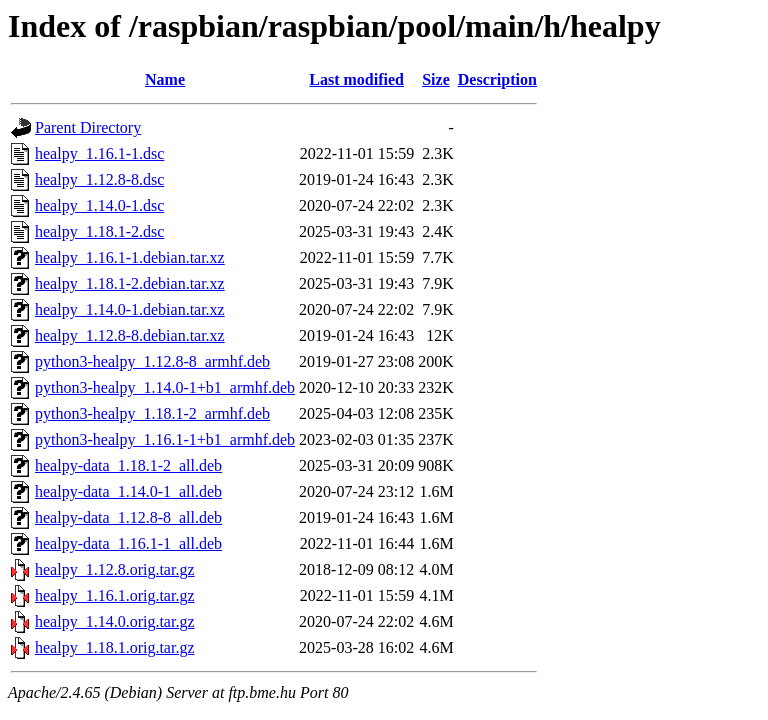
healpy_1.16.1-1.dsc (99, 153)
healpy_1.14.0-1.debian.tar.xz (130, 309)
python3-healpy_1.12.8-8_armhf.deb (152, 361)
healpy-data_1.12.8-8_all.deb (128, 517)
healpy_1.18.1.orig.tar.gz (115, 647)
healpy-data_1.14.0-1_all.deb (128, 491)
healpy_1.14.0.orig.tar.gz (115, 621)
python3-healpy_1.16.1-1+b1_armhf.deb (165, 439)
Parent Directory (88, 127)
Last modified (356, 79)
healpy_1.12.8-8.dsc (99, 179)
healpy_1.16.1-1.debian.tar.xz (130, 257)
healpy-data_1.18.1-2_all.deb (128, 465)
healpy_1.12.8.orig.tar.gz (115, 569)
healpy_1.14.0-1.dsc (99, 205)
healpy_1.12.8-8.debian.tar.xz (130, 335)
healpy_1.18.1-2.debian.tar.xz (130, 283)
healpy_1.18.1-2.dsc (99, 231)
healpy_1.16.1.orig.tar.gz (115, 595)
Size (436, 79)
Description (497, 79)
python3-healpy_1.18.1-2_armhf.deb (152, 413)
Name (165, 79)
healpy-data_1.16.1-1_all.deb (128, 543)
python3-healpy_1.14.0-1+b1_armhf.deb (165, 387)
